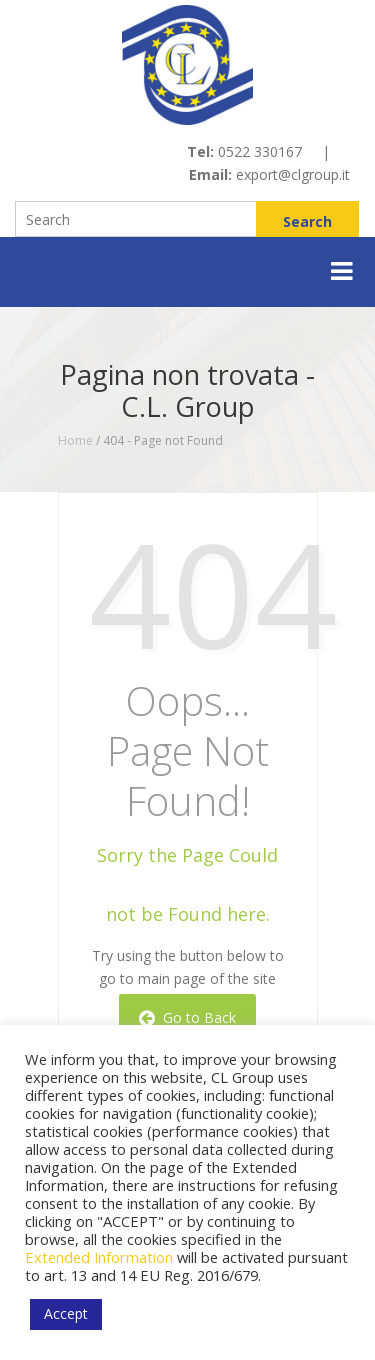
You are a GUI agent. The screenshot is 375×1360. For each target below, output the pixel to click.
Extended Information (99, 1257)
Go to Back (187, 1017)
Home (75, 440)
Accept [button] (66, 1313)
